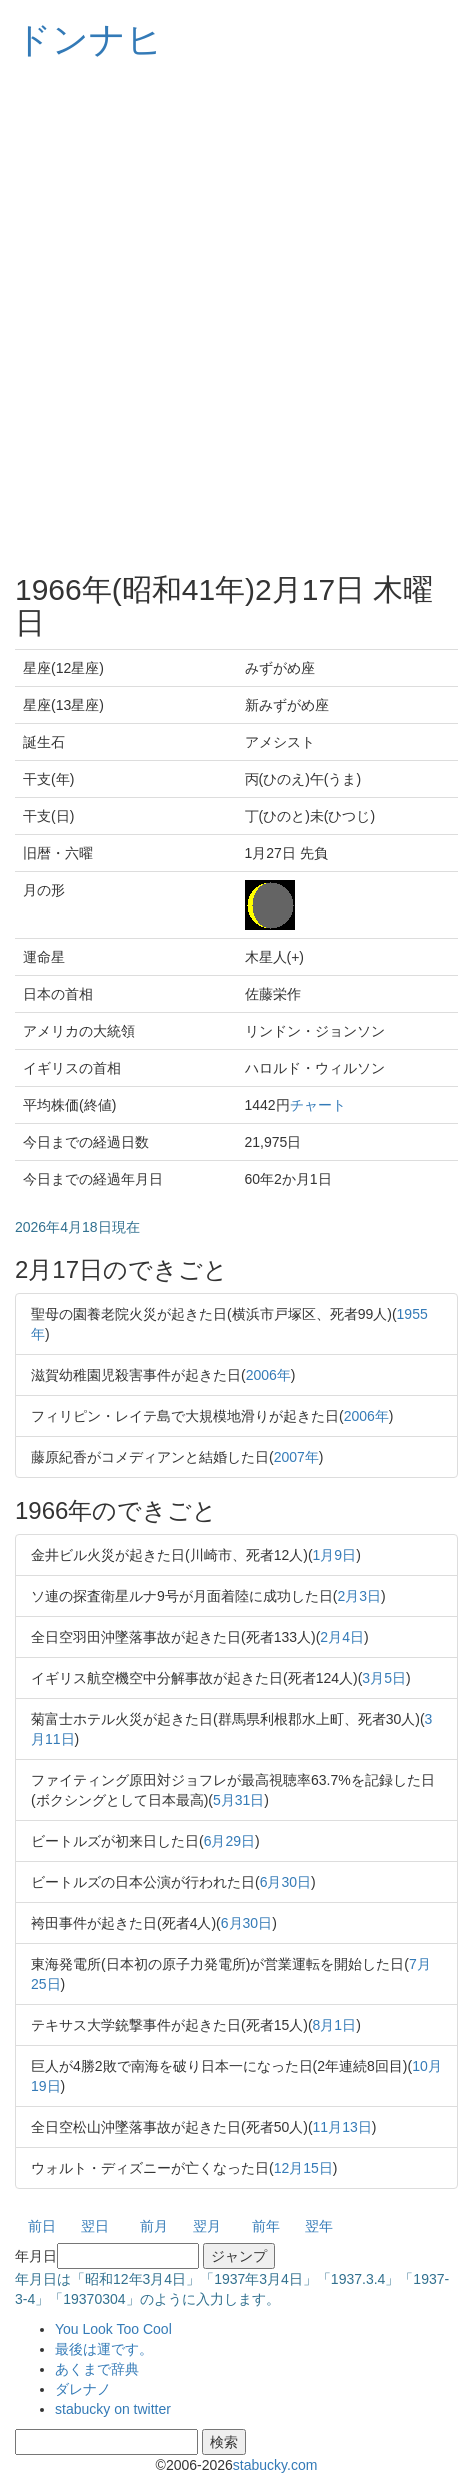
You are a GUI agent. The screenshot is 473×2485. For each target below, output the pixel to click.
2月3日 (359, 1596)
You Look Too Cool (113, 2329)
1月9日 (335, 1555)
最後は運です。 (104, 2349)
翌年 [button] (319, 2226)
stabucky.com (275, 2465)
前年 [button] (266, 2226)
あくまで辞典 (97, 2369)
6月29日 (229, 1841)
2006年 (268, 1375)
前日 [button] (42, 2226)
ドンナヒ (89, 39)
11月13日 (342, 2127)
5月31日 (238, 1800)
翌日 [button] (95, 2226)
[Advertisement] (236, 316)
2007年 (296, 1457)
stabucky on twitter (113, 2409)
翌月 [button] (207, 2226)
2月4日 (342, 1637)
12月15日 (303, 2168)
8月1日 (335, 2025)
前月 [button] (154, 2226)
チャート (318, 1105)
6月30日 (285, 1882)
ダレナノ (83, 2389)
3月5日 (384, 1678)
